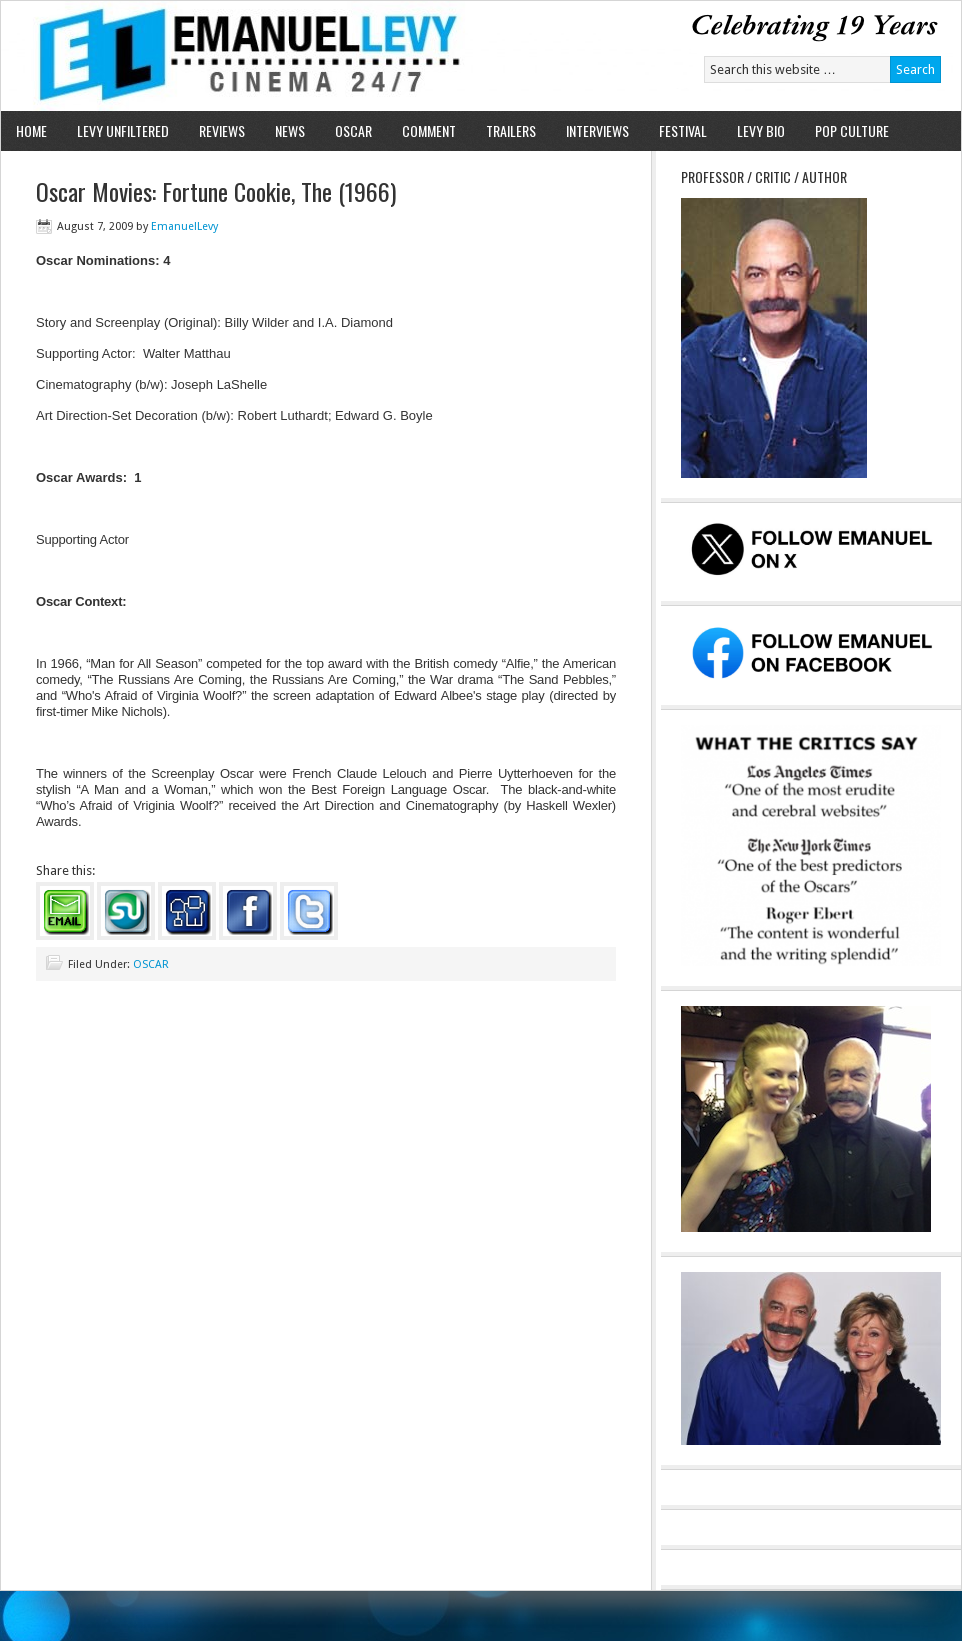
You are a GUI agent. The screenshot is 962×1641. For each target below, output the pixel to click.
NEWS (290, 130)
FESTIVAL (683, 130)
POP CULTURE (852, 130)
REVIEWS (222, 130)
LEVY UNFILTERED (123, 130)
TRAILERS (511, 130)
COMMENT (429, 130)
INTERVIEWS (597, 130)
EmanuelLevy (184, 226)
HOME (31, 130)
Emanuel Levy (233, 56)
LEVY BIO (761, 130)
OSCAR (353, 130)
